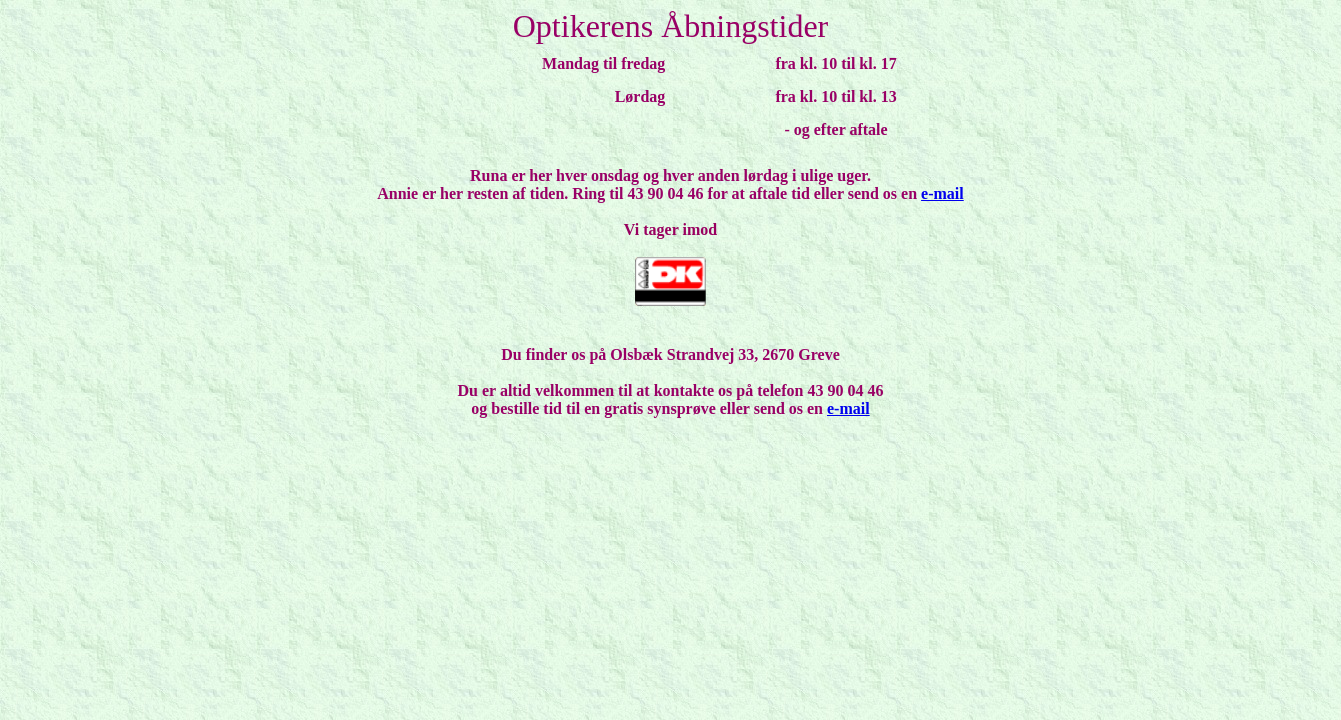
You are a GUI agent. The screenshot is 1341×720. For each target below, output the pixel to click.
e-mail (942, 193)
